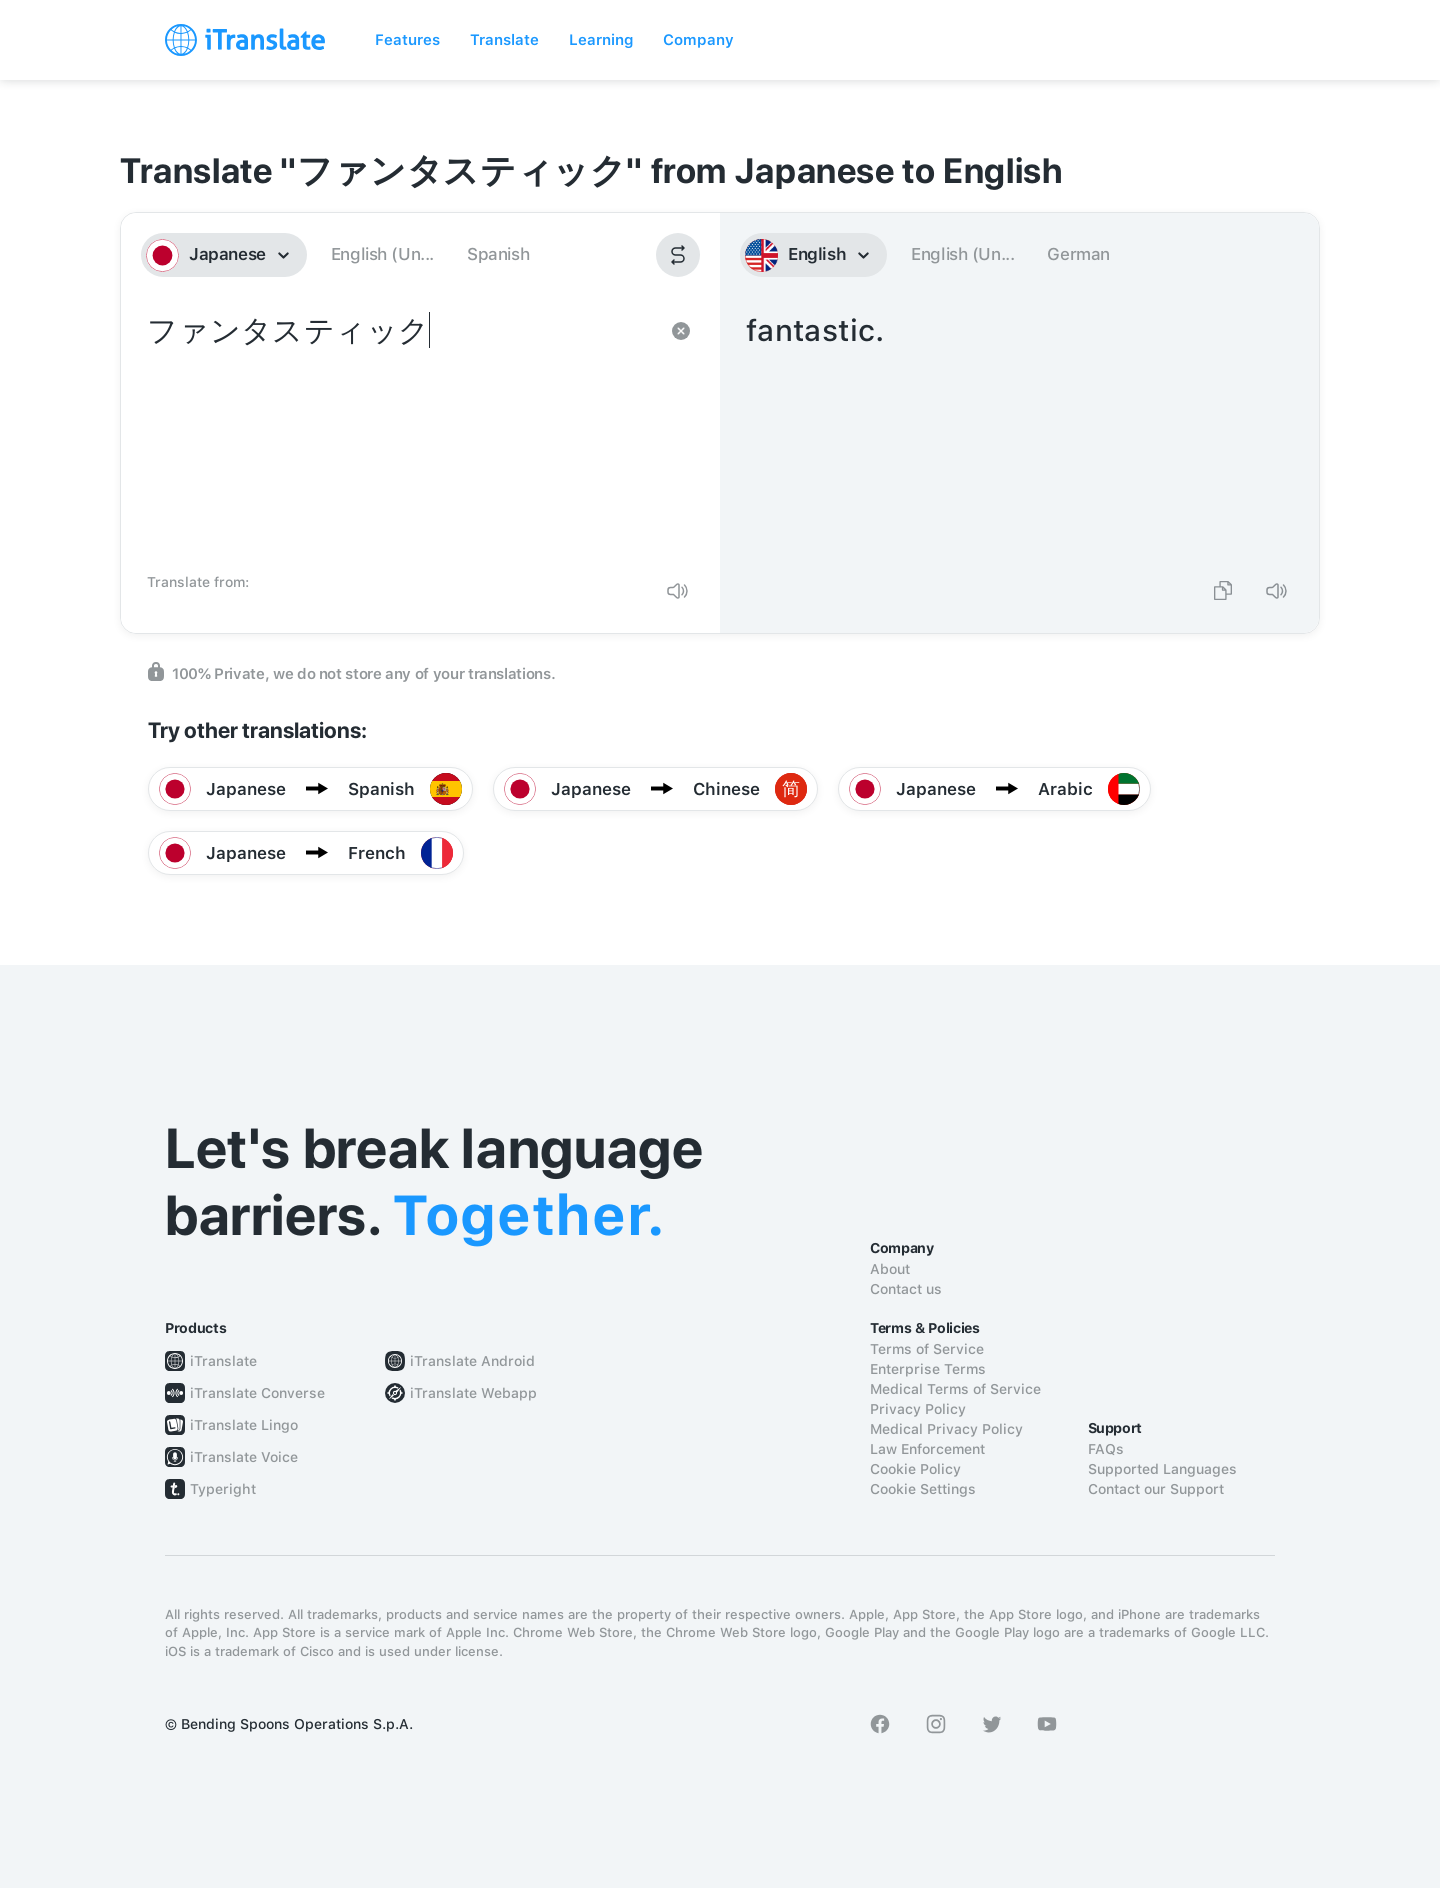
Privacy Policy (918, 1409)
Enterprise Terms (928, 1369)
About (890, 1269)
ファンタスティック (400, 436)
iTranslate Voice (244, 1457)
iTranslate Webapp (473, 1393)
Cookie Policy (915, 1469)
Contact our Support (1156, 1489)
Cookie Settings (923, 1489)
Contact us (906, 1289)
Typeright (223, 1489)
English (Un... (382, 254)
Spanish (498, 254)
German (1078, 254)
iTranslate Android (472, 1361)
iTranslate (223, 1361)
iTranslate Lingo (244, 1425)
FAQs (1106, 1449)
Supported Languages (1162, 1469)
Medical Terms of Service (955, 1389)
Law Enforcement (927, 1449)
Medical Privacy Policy (946, 1429)
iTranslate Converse (257, 1393)
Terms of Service (927, 1349)
